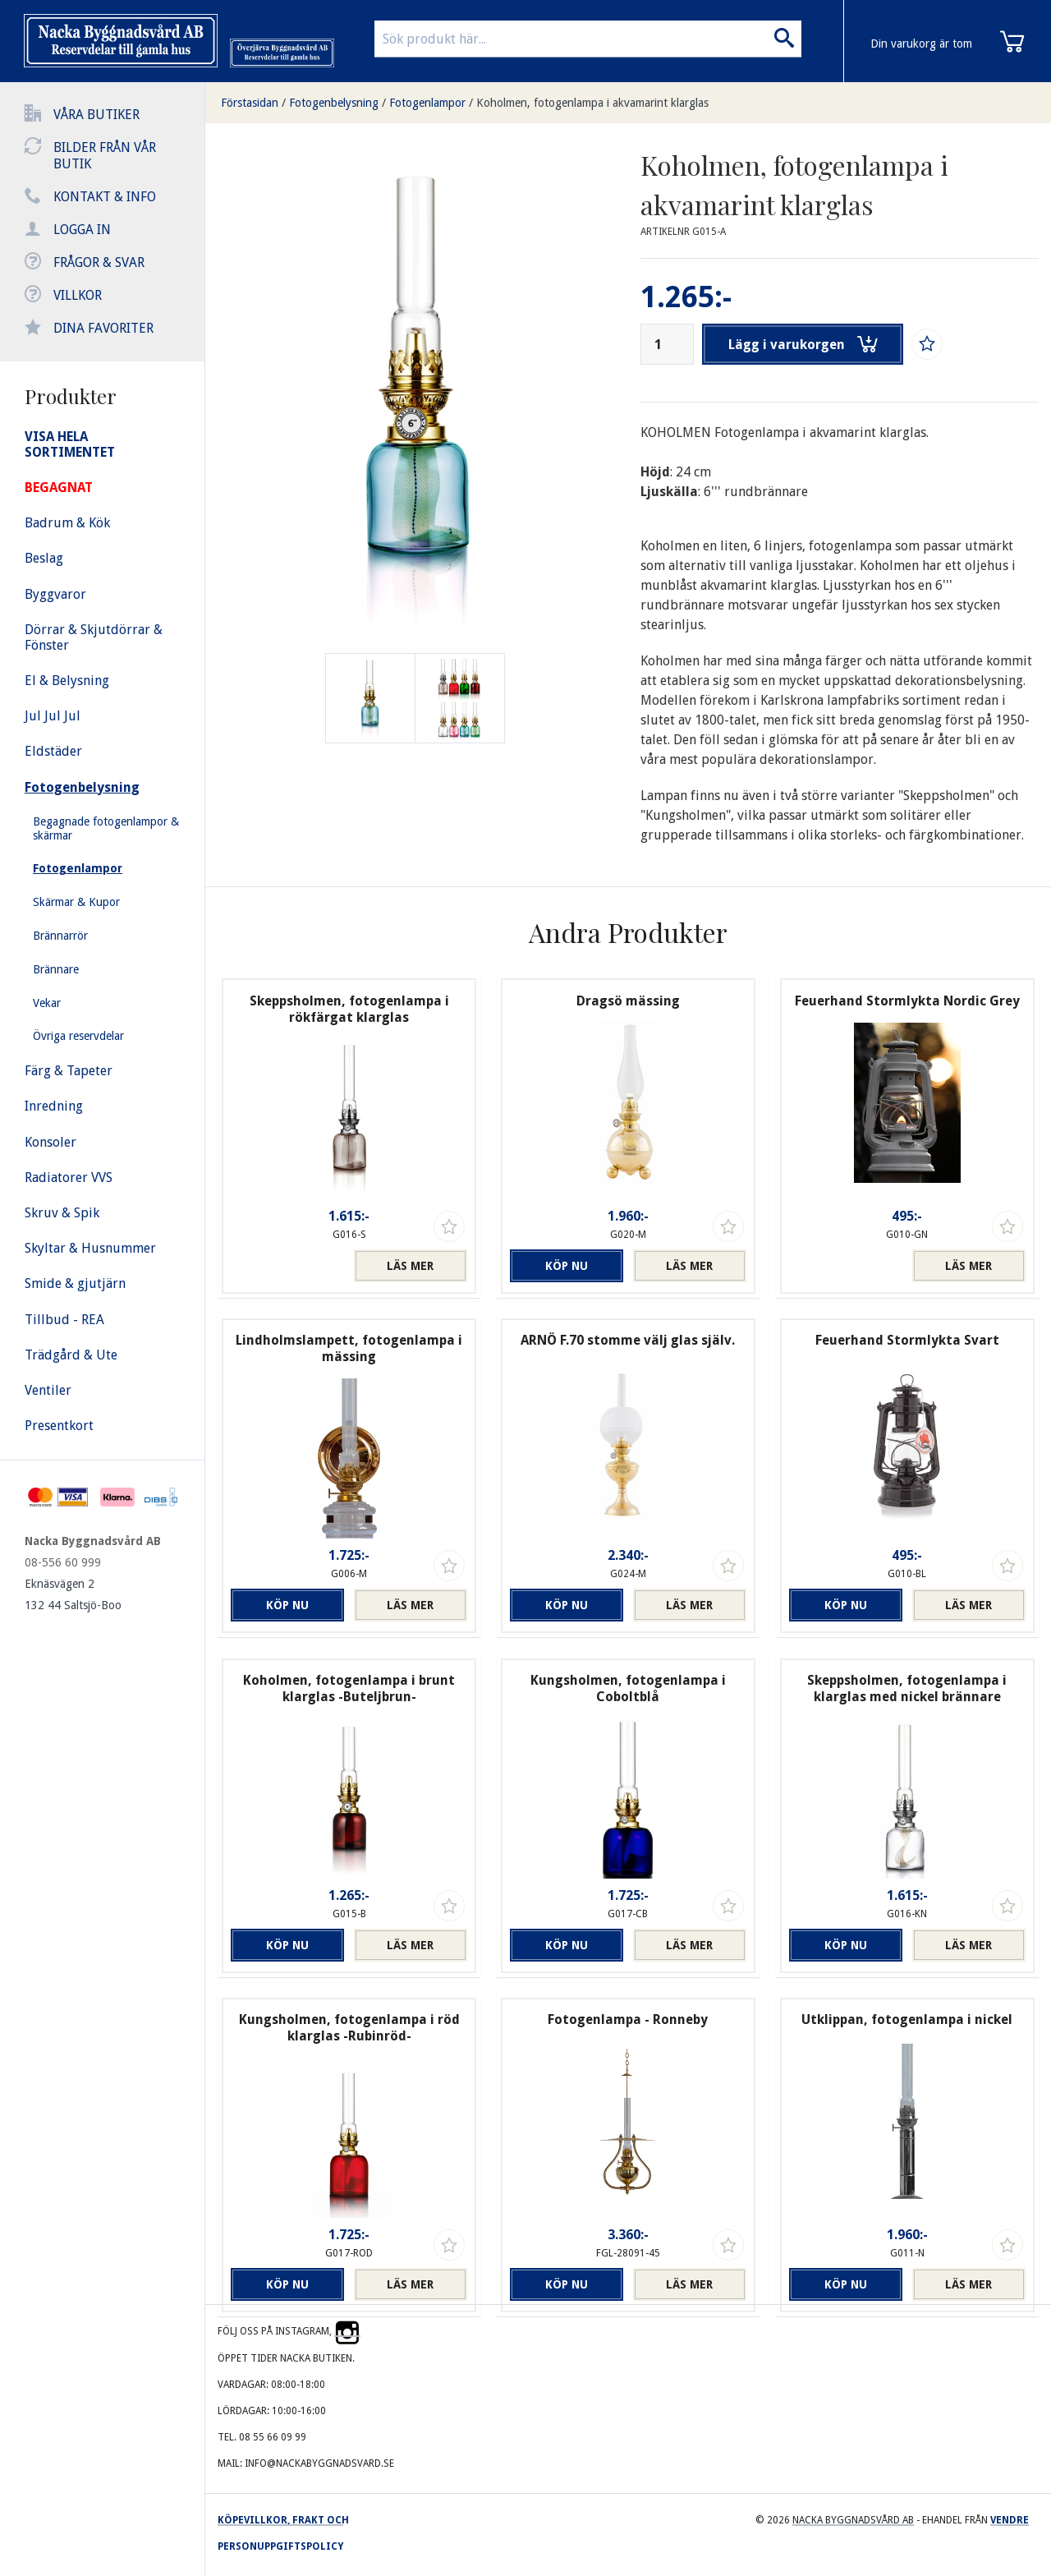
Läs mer (410, 1265)
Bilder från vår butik (104, 156)
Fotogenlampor (427, 102)
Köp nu (566, 1265)
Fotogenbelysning (334, 102)
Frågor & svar (99, 262)
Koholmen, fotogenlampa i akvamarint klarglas (592, 102)
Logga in (82, 229)
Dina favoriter (103, 328)
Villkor (77, 295)
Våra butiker (96, 114)
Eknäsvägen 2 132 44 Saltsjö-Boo (73, 1594)
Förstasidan (249, 102)
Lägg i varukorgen (803, 344)
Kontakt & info (104, 197)
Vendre (1009, 2520)
